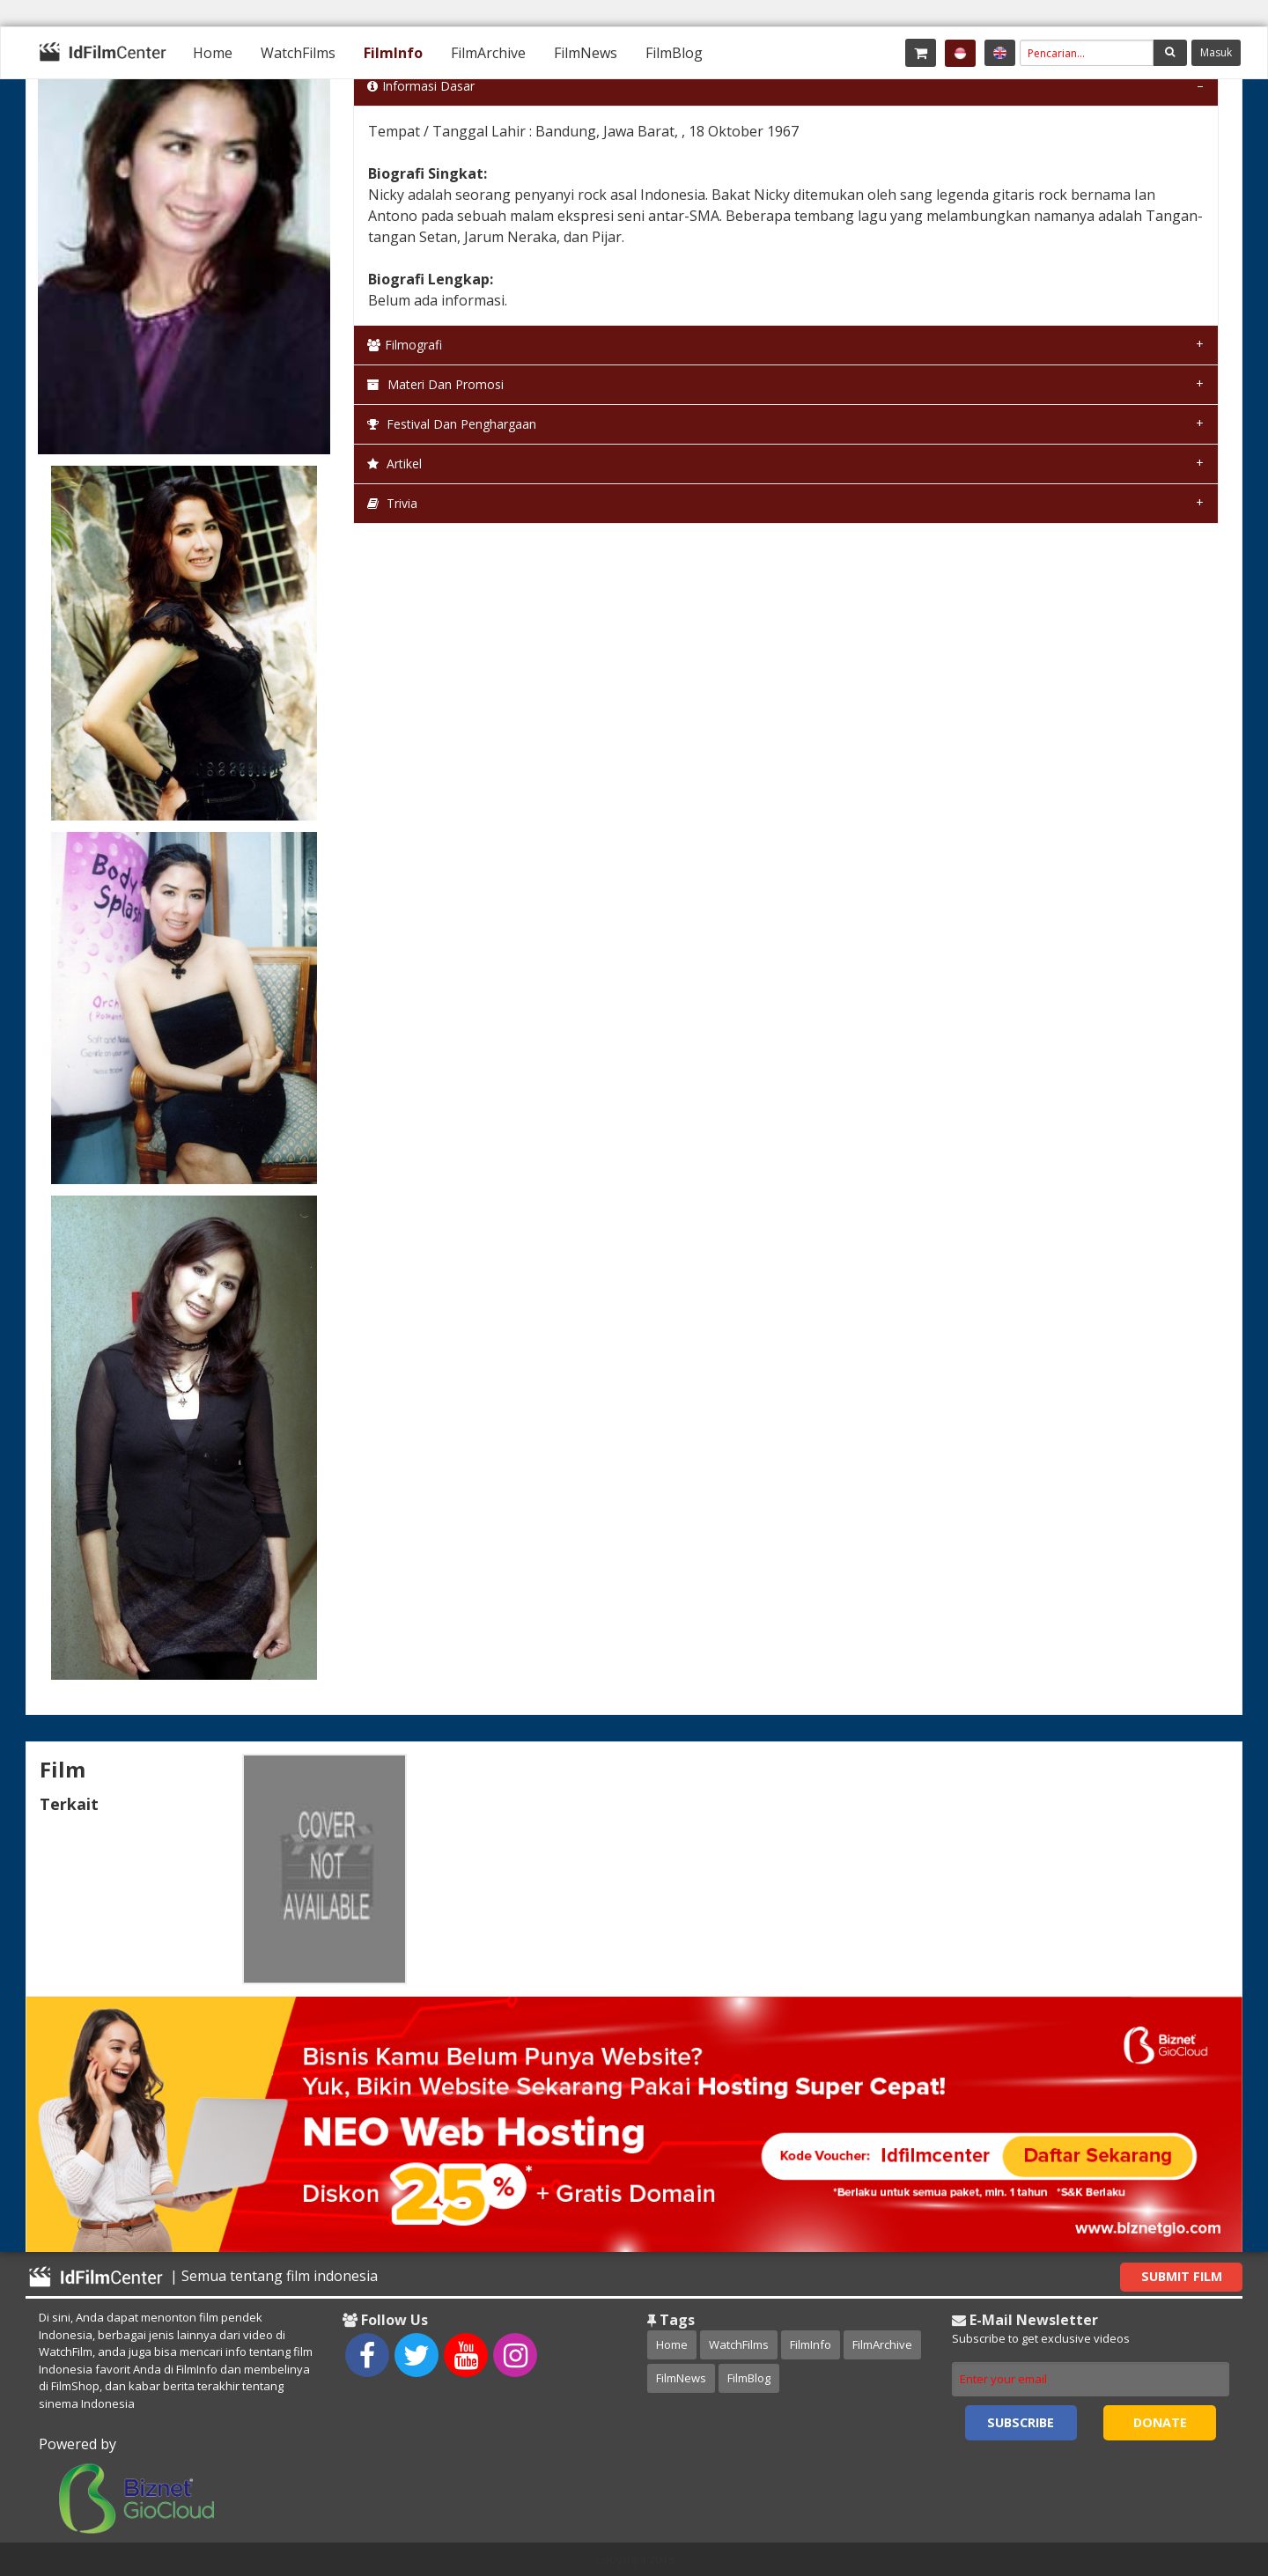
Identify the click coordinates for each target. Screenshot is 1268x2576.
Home (212, 53)
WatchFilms (298, 53)
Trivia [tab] (392, 503)
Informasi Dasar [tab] (421, 85)
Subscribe (1020, 2422)
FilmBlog (674, 53)
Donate (1160, 2422)
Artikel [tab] (394, 463)
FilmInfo (393, 53)
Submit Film (1181, 2276)
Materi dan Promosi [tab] (435, 384)
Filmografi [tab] (404, 344)
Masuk (1216, 52)
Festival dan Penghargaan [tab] (451, 424)
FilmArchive (488, 53)
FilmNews (585, 53)
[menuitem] (213, 53)
